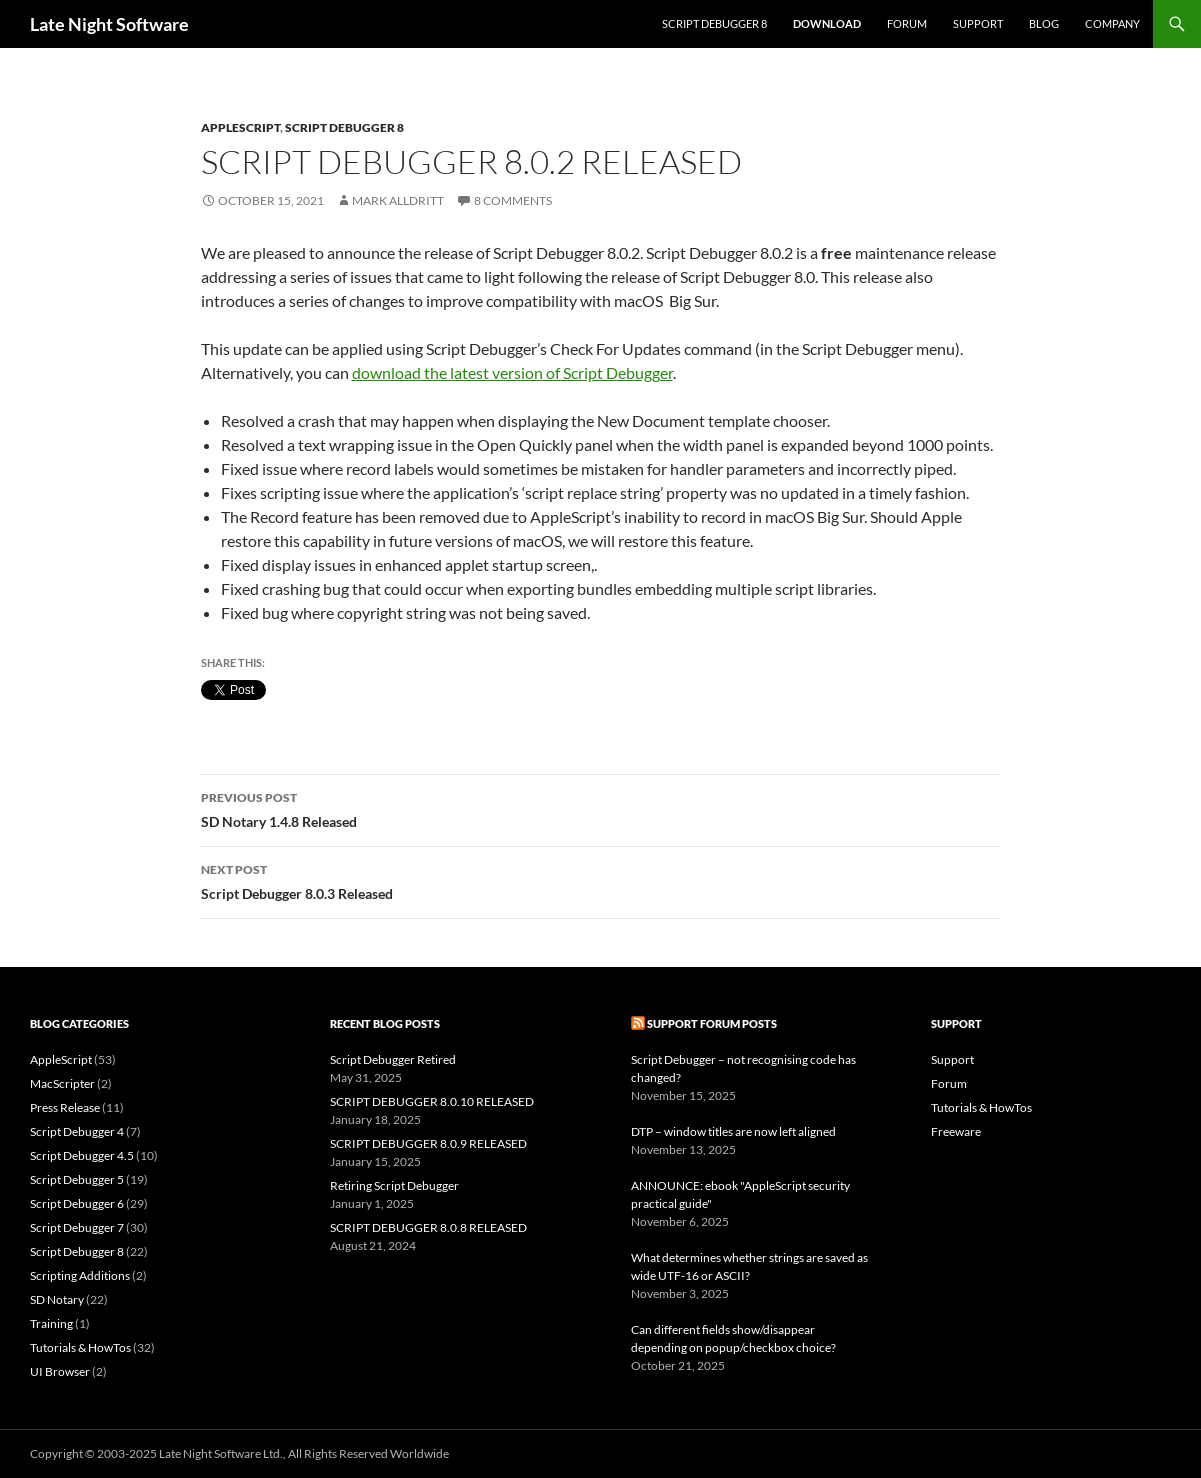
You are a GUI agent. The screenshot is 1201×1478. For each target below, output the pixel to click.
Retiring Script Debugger (394, 1185)
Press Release (65, 1107)
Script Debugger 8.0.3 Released (601, 880)
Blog (1044, 23)
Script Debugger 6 (77, 1203)
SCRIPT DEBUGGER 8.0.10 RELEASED (432, 1101)
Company (1112, 23)
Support (978, 23)
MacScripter (62, 1083)
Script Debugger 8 (714, 23)
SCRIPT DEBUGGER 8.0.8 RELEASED (428, 1227)
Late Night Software (109, 24)
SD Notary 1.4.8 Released (601, 808)
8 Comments (513, 200)
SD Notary (57, 1299)
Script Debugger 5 (77, 1179)
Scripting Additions (80, 1275)
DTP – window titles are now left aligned (733, 1131)
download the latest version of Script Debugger (512, 372)
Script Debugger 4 (77, 1131)
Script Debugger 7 (77, 1227)
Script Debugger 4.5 (82, 1155)
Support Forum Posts (712, 1023)
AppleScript (240, 127)
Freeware (956, 1131)
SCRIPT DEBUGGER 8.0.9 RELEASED (428, 1143)
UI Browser (60, 1371)
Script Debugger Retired (393, 1059)
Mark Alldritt (398, 200)
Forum (907, 23)
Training (51, 1323)
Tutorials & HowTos (80, 1347)
